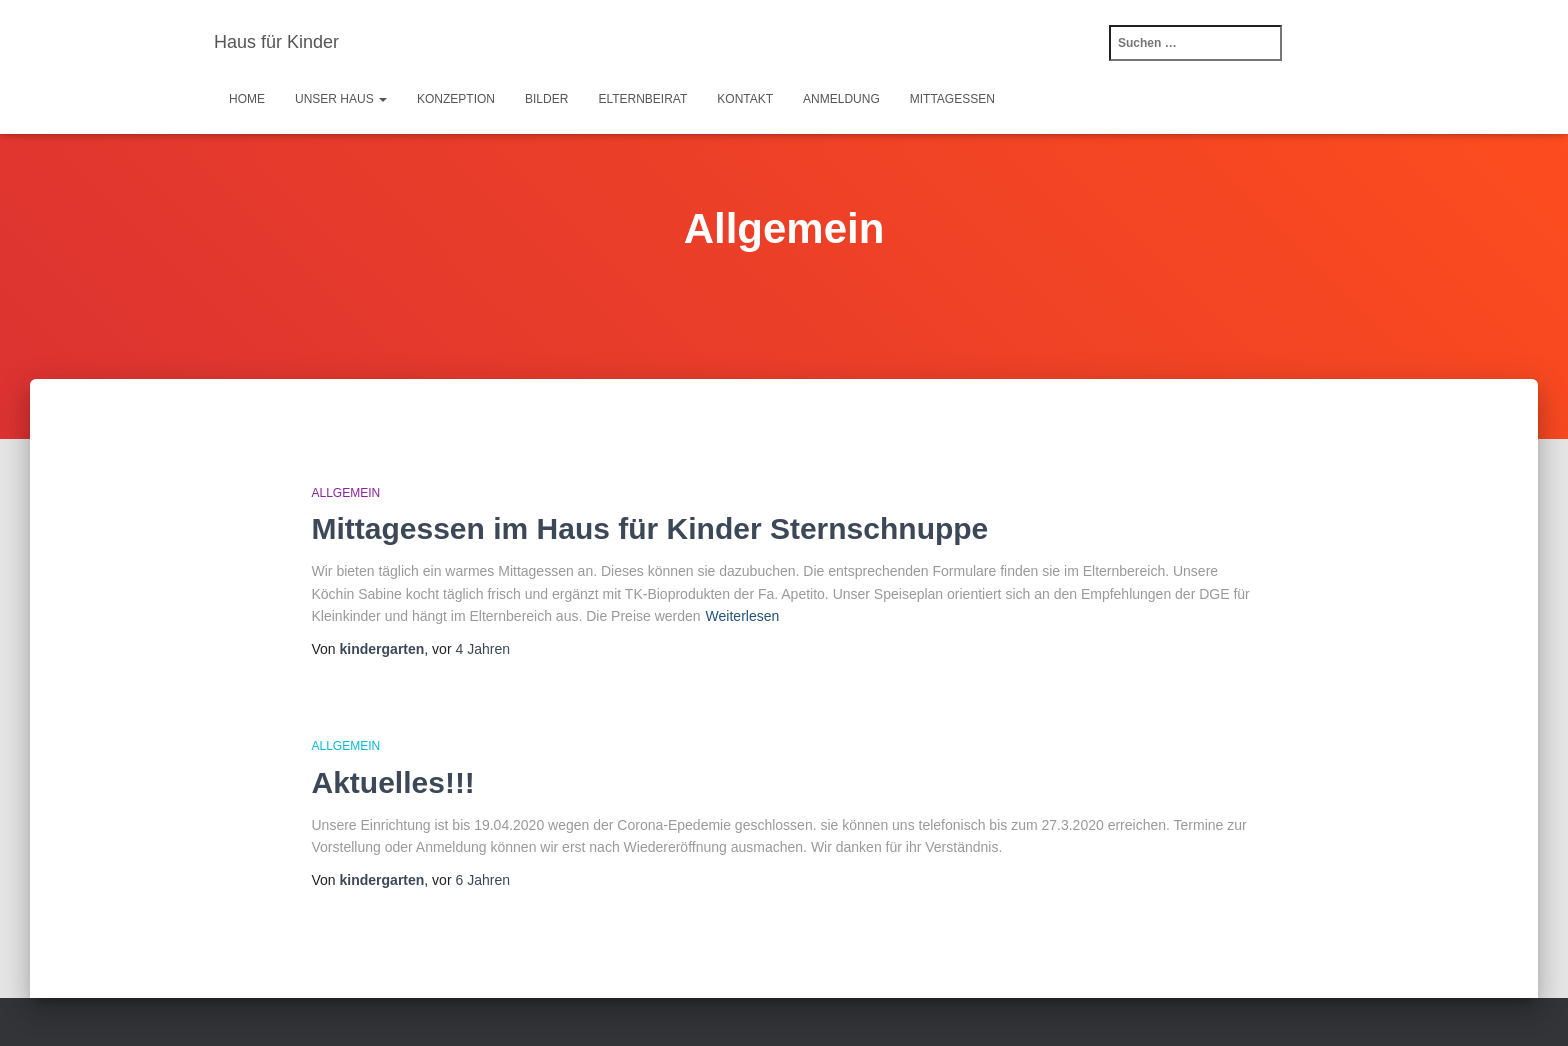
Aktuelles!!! (393, 782)
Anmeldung (841, 99)
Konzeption (456, 99)
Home (247, 99)
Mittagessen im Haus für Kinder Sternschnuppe (650, 528)
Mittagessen (952, 99)
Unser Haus (341, 99)
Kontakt (745, 99)
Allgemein (346, 493)
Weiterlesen (743, 616)
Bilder (546, 99)
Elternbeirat (642, 99)
